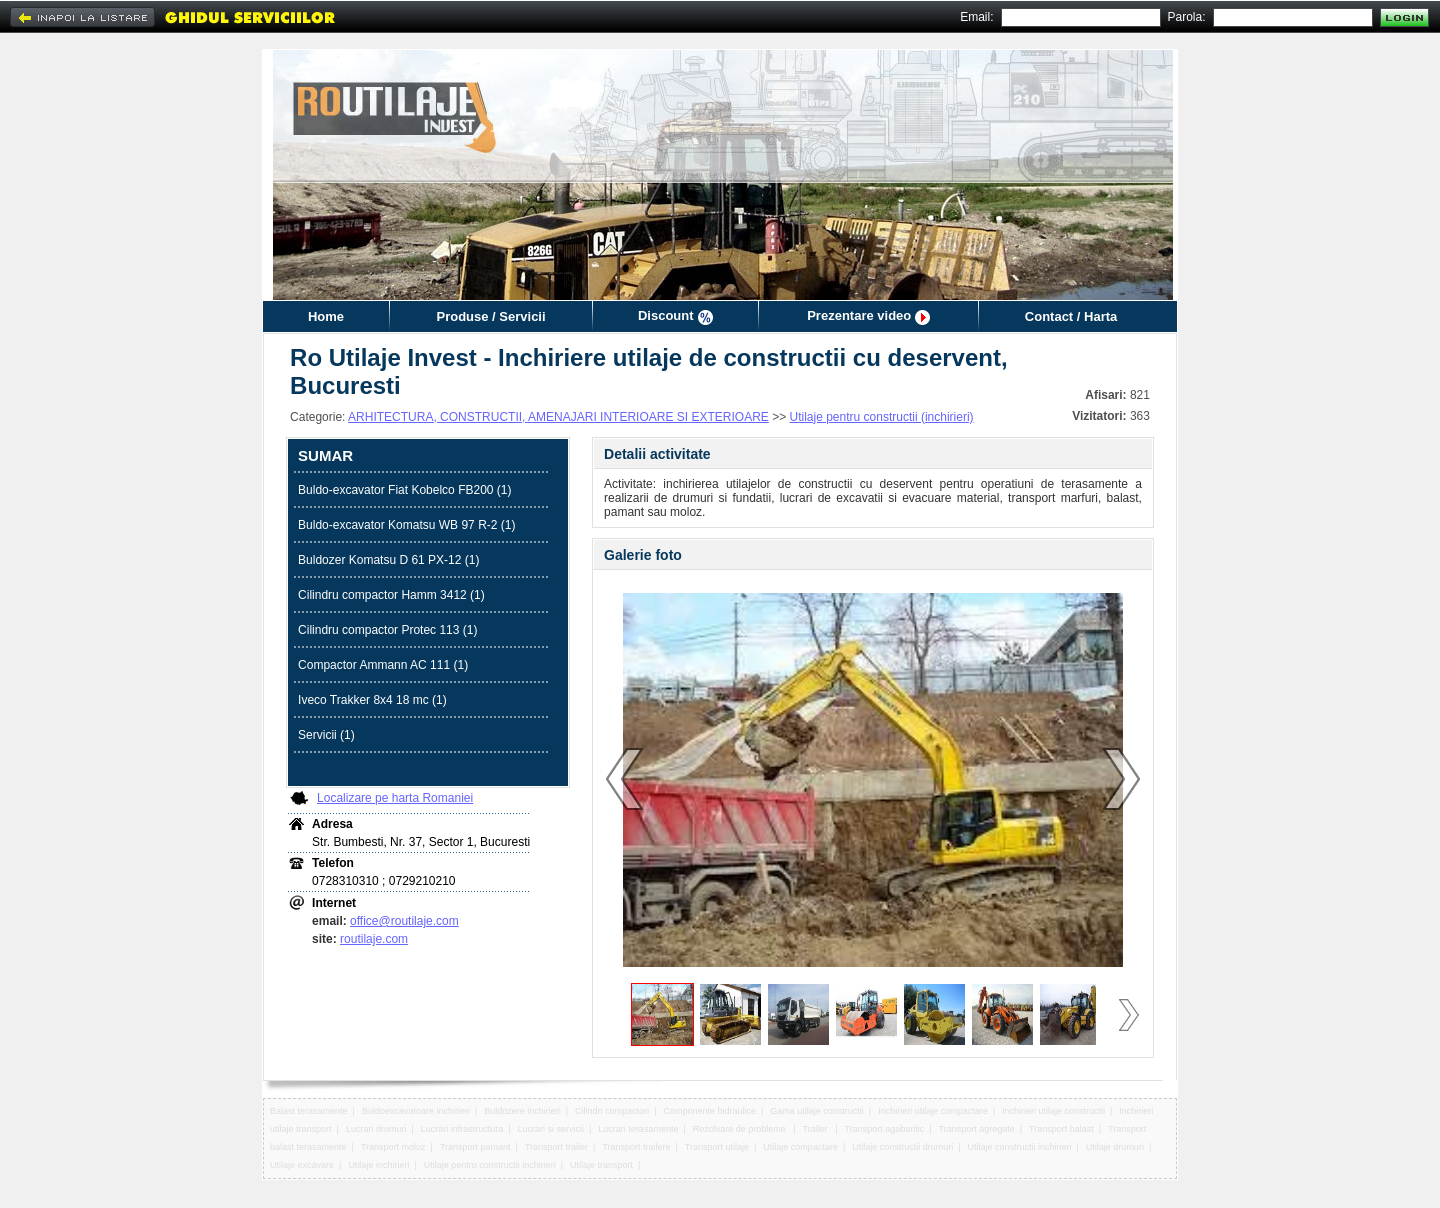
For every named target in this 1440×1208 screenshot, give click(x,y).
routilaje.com (374, 939)
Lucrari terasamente (638, 1129)
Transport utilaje (717, 1147)
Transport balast (1061, 1129)
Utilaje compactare (800, 1147)
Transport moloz (393, 1147)
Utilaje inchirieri (378, 1165)
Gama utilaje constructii (817, 1111)
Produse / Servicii (490, 316)
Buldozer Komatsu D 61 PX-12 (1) (388, 560)
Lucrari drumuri (376, 1129)
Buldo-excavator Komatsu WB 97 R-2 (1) (406, 525)
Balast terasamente (309, 1111)
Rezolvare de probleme (741, 1129)
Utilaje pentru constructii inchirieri (490, 1165)
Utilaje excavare (302, 1165)
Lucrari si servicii (551, 1129)
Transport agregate (977, 1129)
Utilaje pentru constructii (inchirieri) (882, 417)
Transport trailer (556, 1147)
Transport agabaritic (885, 1129)
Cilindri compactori (612, 1111)
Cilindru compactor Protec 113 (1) (387, 630)
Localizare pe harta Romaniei (395, 798)
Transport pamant (475, 1147)
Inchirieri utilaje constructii (1053, 1111)
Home (326, 316)
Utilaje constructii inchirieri (1020, 1147)
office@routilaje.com (404, 921)
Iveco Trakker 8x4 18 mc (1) (372, 700)
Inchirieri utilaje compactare (933, 1111)
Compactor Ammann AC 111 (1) (383, 665)
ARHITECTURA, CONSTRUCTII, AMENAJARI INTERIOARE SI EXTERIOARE (558, 417)
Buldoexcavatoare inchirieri (416, 1111)
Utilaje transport (601, 1165)
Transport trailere (636, 1147)
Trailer (817, 1129)
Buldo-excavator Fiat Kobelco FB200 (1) (404, 490)
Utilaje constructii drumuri (902, 1147)
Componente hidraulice (709, 1111)
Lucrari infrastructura (462, 1129)
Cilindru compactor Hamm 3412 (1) (391, 595)
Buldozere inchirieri (522, 1111)
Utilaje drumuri (1115, 1147)
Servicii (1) (326, 735)
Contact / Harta (1071, 316)
